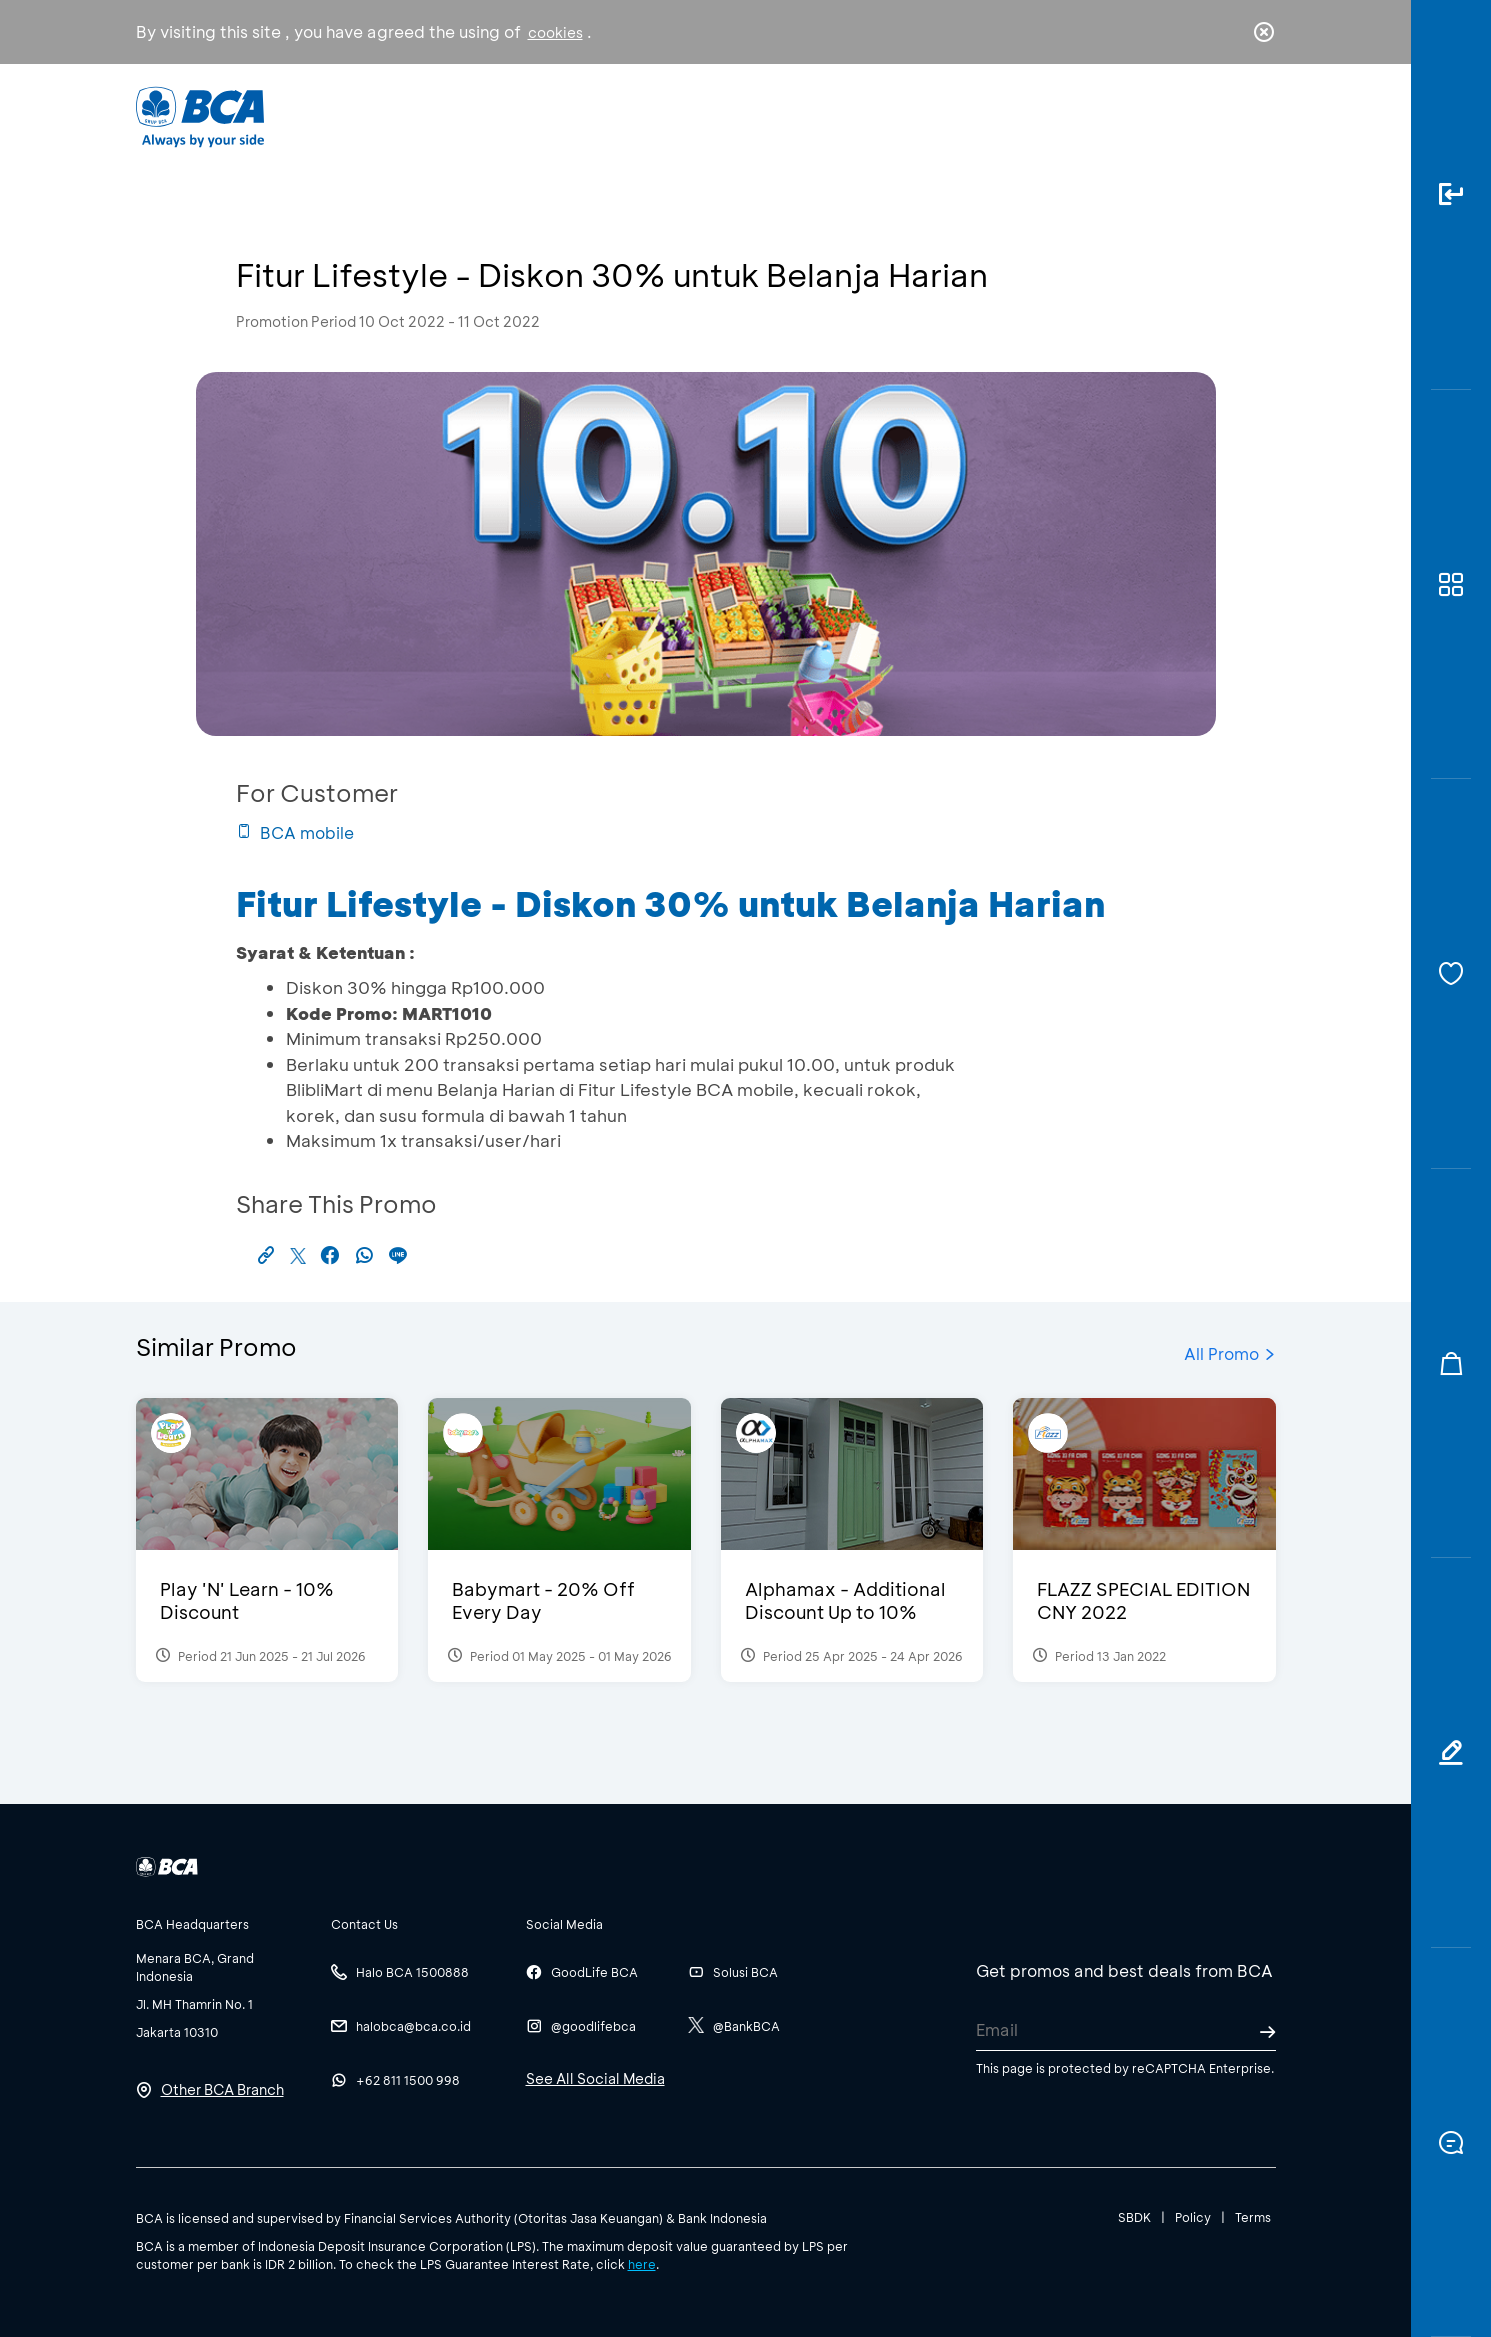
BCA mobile (295, 832)
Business (678, 115)
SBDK (1134, 2217)
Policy (1193, 2217)
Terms (1253, 2217)
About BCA (819, 115)
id (1222, 117)
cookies (555, 32)
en (1258, 117)
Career (954, 115)
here (642, 2264)
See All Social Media (595, 2078)
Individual (544, 115)
